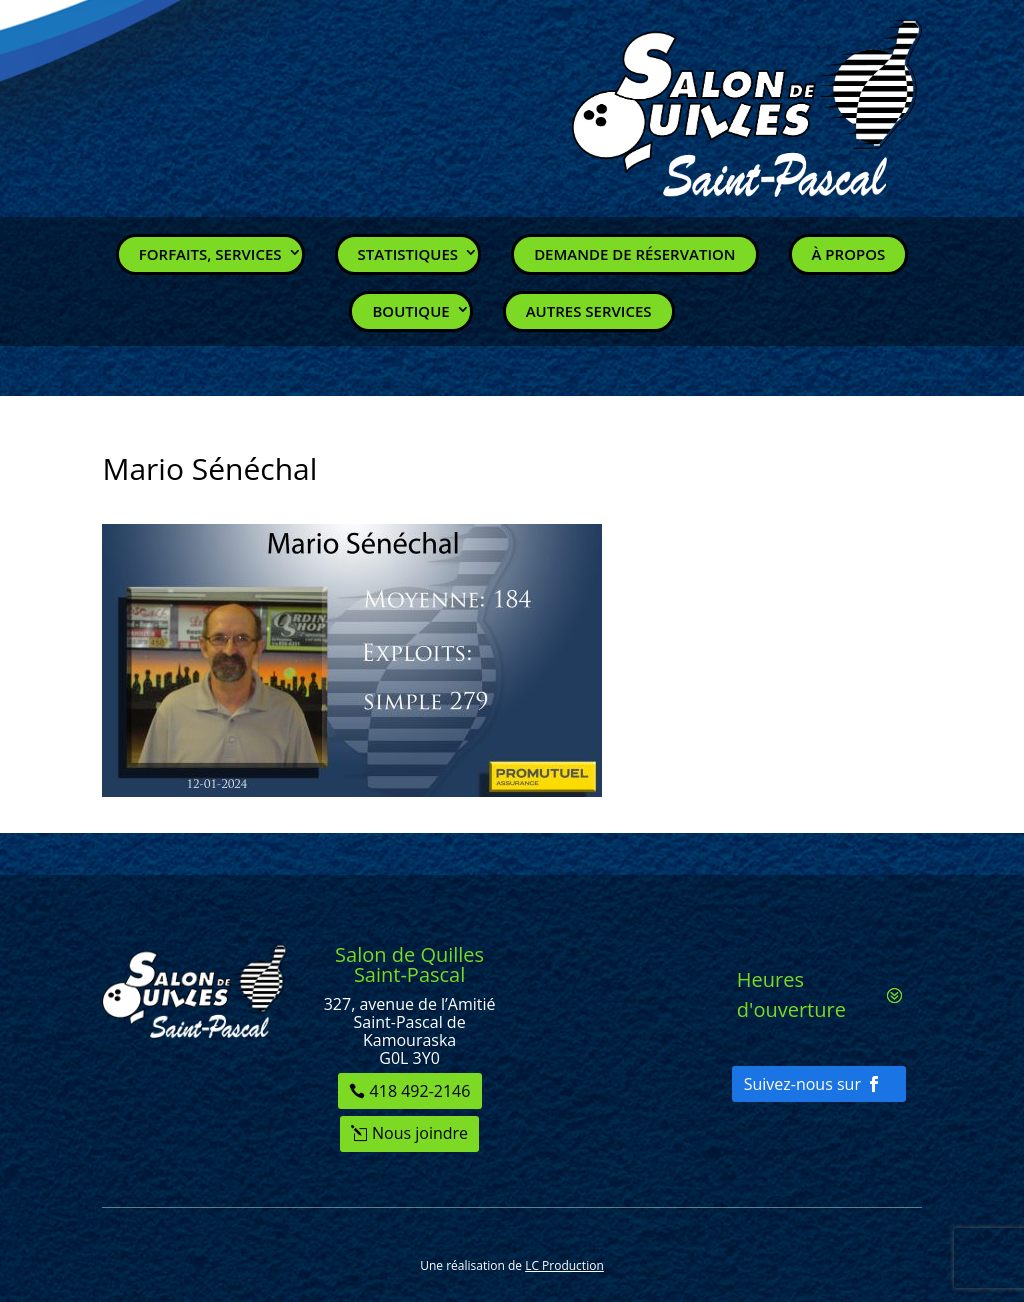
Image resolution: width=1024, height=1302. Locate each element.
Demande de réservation (634, 254)
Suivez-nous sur (802, 1084)
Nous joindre (420, 1133)
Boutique (410, 311)
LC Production (564, 1265)
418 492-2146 (420, 1091)
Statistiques (408, 254)
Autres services (589, 311)
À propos (849, 254)
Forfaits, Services (210, 254)
